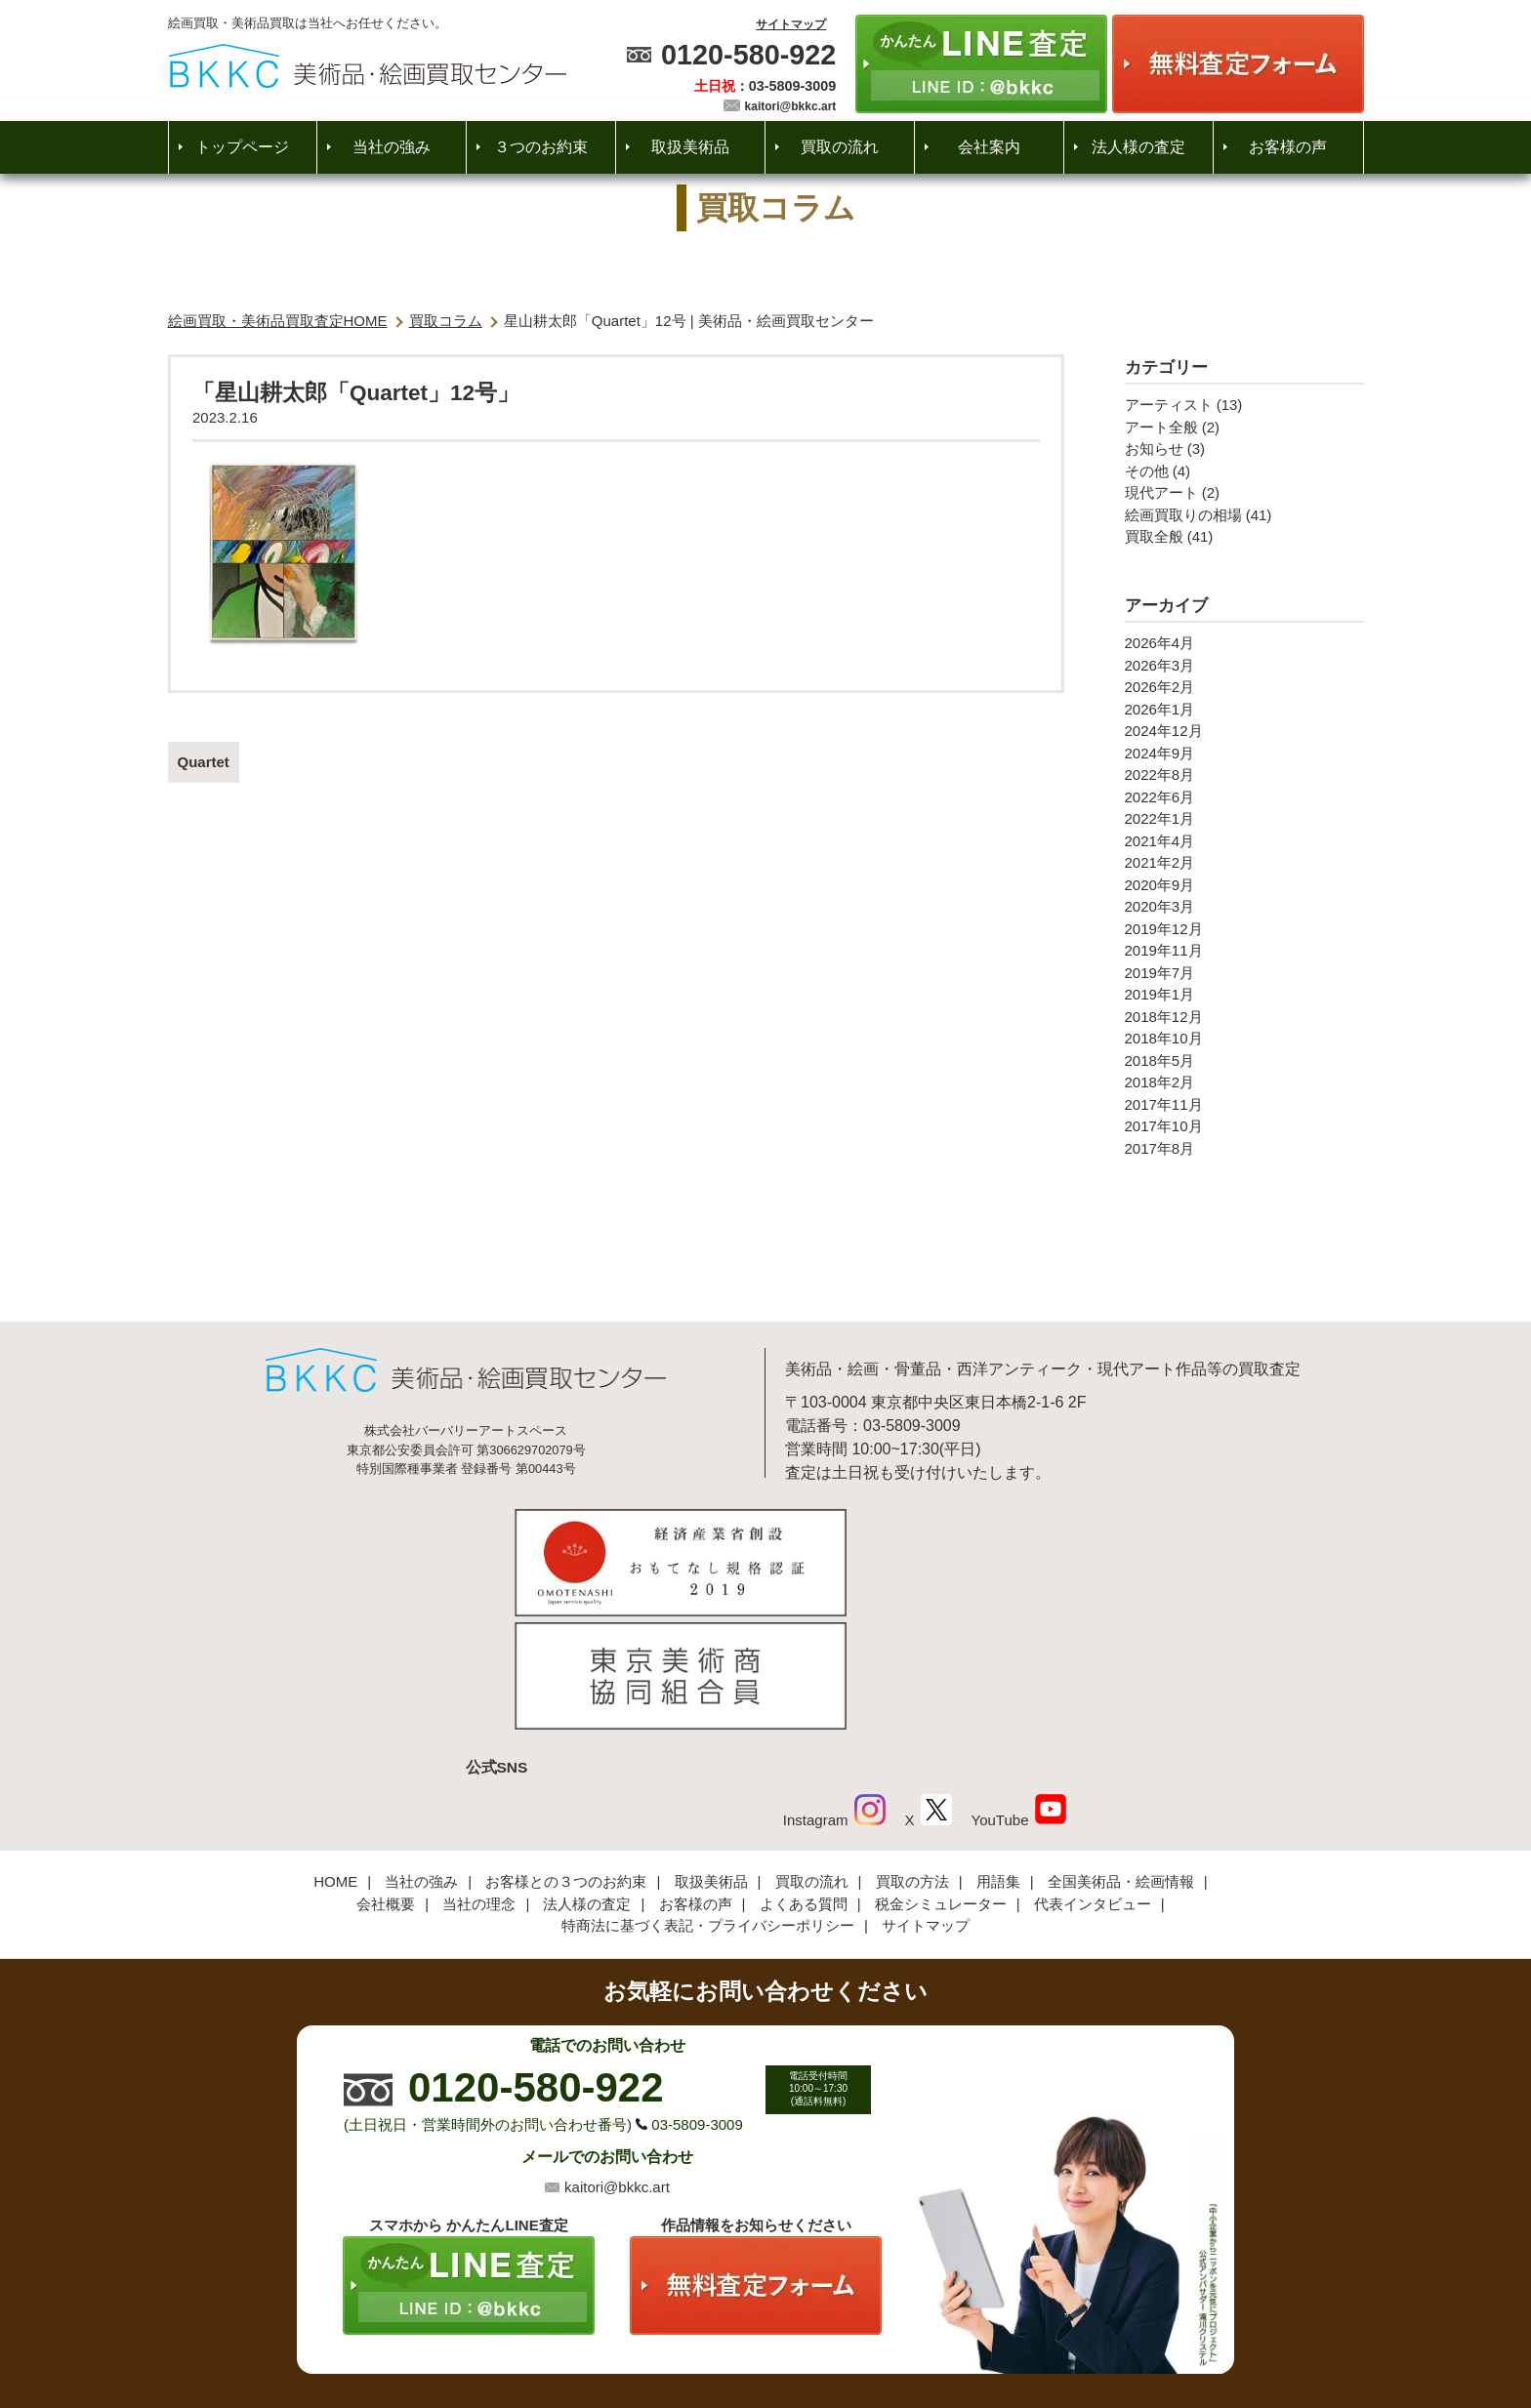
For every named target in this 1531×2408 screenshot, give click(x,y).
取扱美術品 (690, 147)
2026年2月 (1160, 686)
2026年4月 (1160, 642)
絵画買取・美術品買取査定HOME (278, 320)
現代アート (1161, 492)
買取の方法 (912, 1755)
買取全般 (1154, 536)
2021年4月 (1160, 841)
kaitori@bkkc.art (791, 106)
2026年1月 (1160, 709)
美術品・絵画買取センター (732, 2334)
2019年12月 (1164, 928)
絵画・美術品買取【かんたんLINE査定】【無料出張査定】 (367, 66)
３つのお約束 (541, 147)
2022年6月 (1160, 797)
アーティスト (1169, 404)
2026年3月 (1160, 665)
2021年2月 (1160, 862)
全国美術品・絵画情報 (1121, 1755)
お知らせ (1154, 448)
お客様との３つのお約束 (565, 1755)
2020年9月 (1160, 885)
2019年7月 (1160, 972)
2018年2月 (1160, 1082)
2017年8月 (1160, 1148)
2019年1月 (1160, 994)
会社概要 (385, 1777)
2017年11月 (1164, 1104)
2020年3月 (1160, 906)
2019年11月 (1164, 950)
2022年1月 (1160, 818)
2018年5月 (1160, 1060)
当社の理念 (479, 1777)
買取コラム (445, 320)
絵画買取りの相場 (1183, 515)
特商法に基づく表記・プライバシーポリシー (707, 1799)
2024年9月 (1160, 753)
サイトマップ (791, 24)
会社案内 (989, 147)
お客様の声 (1288, 147)
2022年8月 (1160, 774)
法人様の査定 (1138, 147)
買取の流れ (840, 147)
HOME (335, 1755)
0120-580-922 (748, 54)
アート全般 (1161, 427)
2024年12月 (1164, 730)
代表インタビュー (1092, 1777)
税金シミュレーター (941, 1777)
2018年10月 (1164, 1038)
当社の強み (391, 147)
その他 (1147, 471)
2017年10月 (1164, 1126)
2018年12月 (1164, 1016)
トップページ (242, 147)
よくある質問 (804, 1777)
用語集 (998, 1755)
